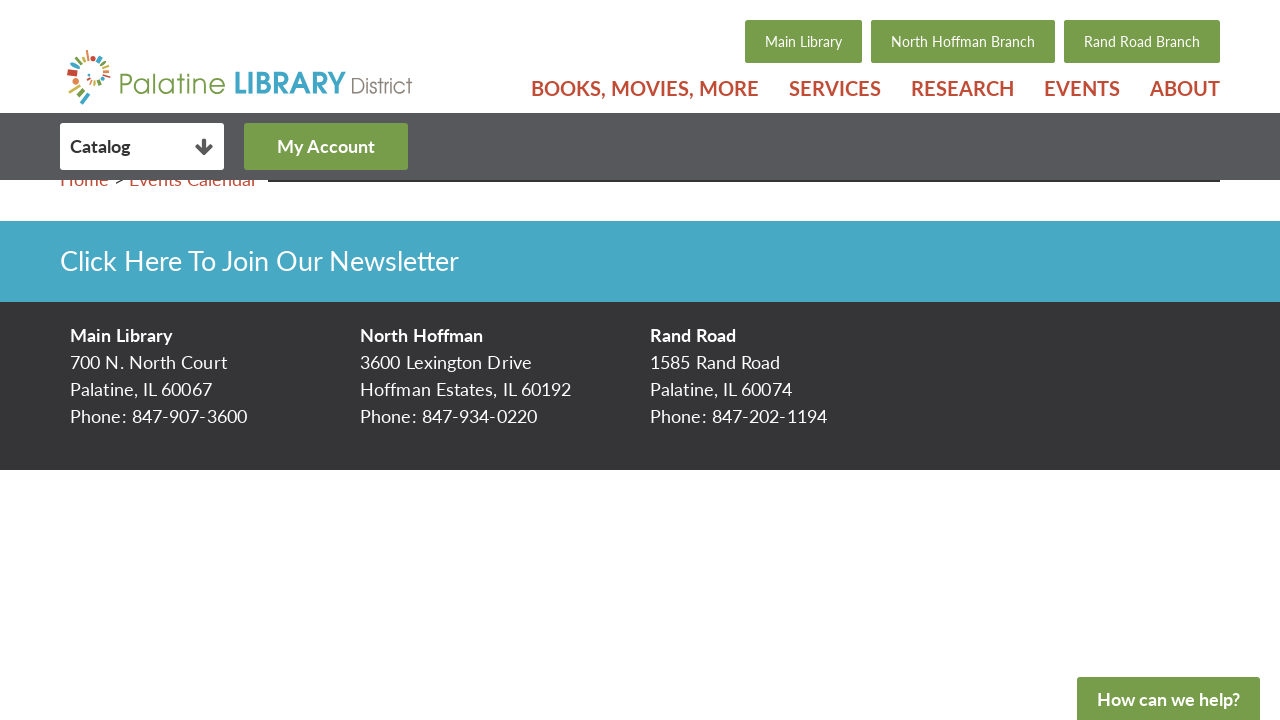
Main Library (803, 41)
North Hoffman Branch (963, 41)
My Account (326, 146)
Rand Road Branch (1142, 41)
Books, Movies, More (645, 88)
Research (962, 88)
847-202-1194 (769, 416)
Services (835, 88)
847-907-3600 (189, 416)
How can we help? (1168, 699)
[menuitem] (645, 88)
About (1185, 88)
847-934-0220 (479, 416)
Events (1082, 88)
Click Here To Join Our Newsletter (259, 260)
